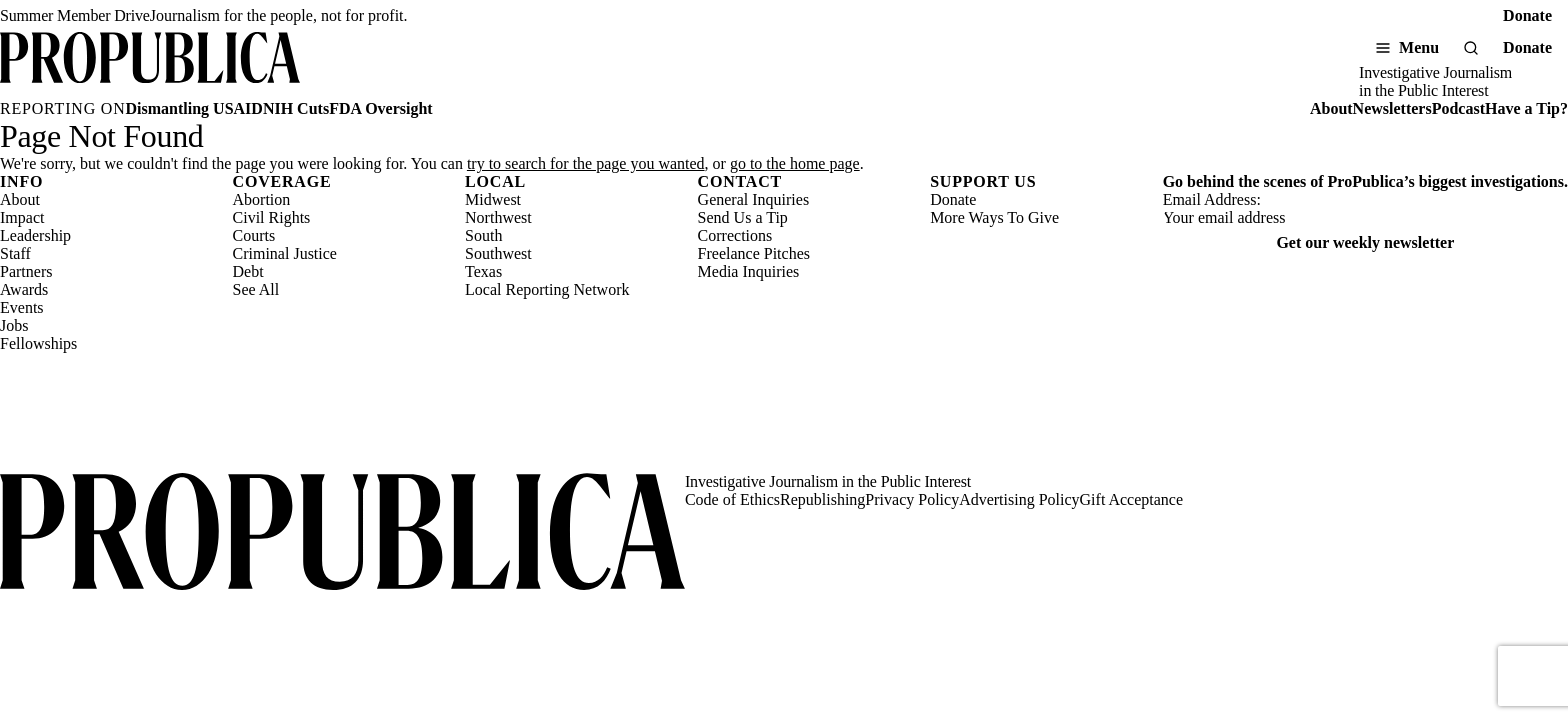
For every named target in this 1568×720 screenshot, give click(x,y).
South (483, 235)
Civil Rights (272, 217)
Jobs (14, 325)
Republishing (822, 499)
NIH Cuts (296, 108)
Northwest (498, 217)
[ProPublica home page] (342, 533)
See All (256, 289)
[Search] (1471, 48)
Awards (24, 289)
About (1331, 108)
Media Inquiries (749, 271)
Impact (22, 217)
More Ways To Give (994, 217)
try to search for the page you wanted (586, 163)
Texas (483, 271)
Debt (248, 271)
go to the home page (795, 163)
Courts (254, 235)
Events (22, 307)
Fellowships (38, 343)
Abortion (262, 199)
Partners (26, 271)
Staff (15, 253)
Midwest (493, 199)
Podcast (1458, 108)
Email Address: (1212, 199)
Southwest (498, 253)
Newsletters (1392, 108)
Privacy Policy (912, 499)
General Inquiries (754, 199)
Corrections (735, 235)
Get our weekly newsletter (1365, 242)
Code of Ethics (732, 499)
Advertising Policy (1019, 499)
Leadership (35, 235)
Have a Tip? (1526, 108)
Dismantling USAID (194, 108)
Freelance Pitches (754, 253)
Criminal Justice (285, 253)
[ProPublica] (150, 66)
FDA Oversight (381, 108)
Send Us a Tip (743, 217)
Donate (1527, 15)
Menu (1419, 47)
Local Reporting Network (547, 289)
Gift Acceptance (1132, 499)
